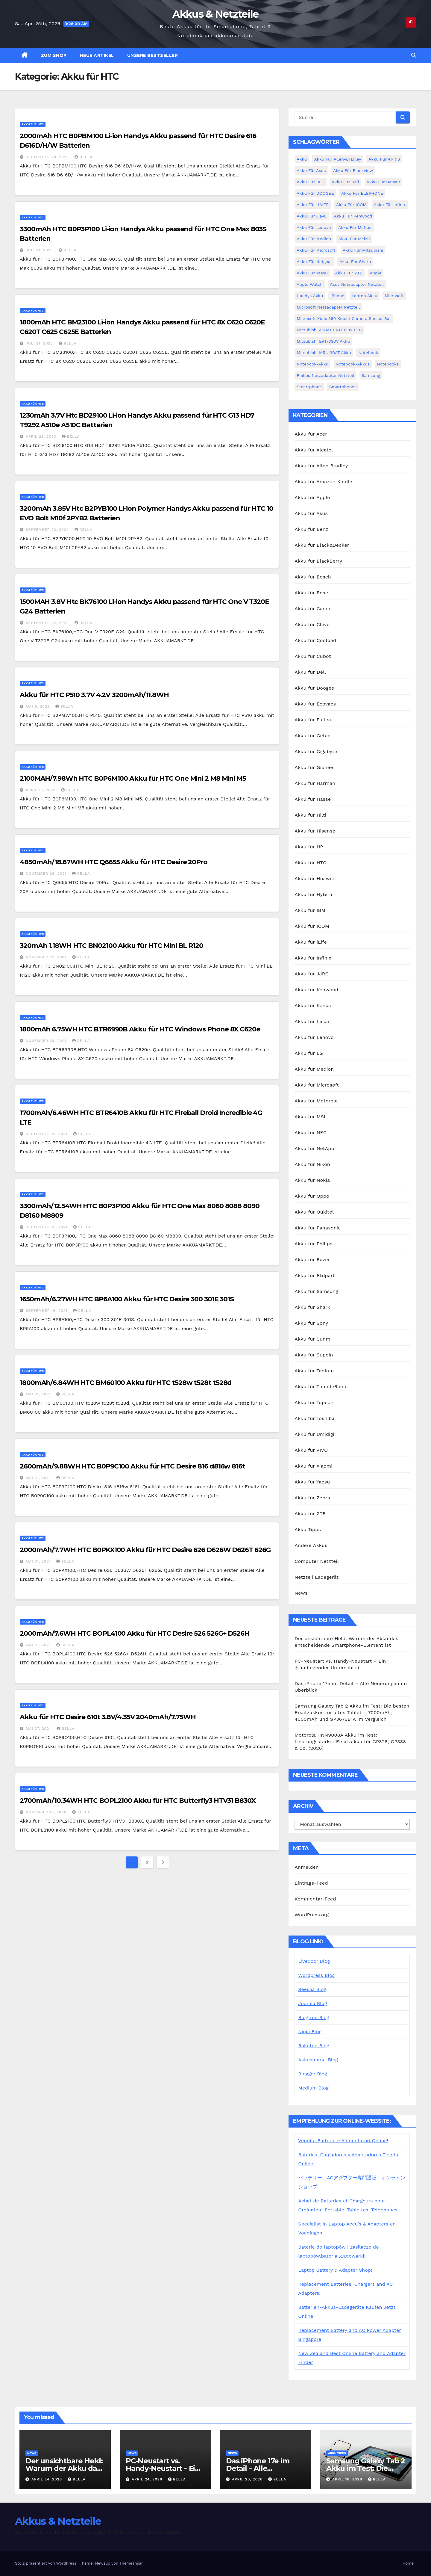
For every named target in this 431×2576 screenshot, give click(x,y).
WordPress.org (312, 1915)
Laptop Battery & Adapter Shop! (335, 2270)
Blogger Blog (312, 2074)
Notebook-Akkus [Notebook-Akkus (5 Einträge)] (353, 364)
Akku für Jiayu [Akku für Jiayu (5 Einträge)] (312, 216)
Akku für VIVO (311, 1450)
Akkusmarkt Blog (318, 2060)
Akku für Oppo (312, 1196)
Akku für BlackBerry (318, 561)
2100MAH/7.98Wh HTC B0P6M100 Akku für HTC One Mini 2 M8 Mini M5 (133, 778)
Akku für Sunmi (313, 1339)
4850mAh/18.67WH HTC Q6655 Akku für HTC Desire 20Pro (113, 862)
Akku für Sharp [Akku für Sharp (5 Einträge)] (355, 261)
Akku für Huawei (314, 878)
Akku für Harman (315, 783)
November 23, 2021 (47, 957)
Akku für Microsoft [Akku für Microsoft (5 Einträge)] (316, 250)
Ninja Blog (309, 2031)
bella (83, 157)
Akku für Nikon (312, 1164)
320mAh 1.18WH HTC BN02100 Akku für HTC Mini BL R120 (111, 946)
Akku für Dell (310, 672)
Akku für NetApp (314, 1148)
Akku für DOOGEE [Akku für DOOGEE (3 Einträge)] (315, 193)
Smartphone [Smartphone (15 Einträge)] (309, 386)
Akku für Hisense (315, 831)
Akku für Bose (311, 593)
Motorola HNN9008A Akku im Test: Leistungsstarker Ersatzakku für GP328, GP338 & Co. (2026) (350, 1741)
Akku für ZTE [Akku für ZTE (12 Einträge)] (348, 273)
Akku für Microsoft (317, 1085)
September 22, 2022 (48, 530)
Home (408, 2563)
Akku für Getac (312, 735)
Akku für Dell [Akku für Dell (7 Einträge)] (345, 181)
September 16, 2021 (47, 1134)
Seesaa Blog (312, 1989)
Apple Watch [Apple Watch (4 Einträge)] (310, 284)
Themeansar (131, 2563)
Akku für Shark (312, 1307)
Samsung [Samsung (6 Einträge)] (371, 375)
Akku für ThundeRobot (321, 1386)
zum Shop (54, 55)
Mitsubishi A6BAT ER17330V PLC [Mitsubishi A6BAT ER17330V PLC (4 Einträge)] (329, 329)
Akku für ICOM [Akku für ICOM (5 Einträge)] (351, 204)
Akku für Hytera (313, 894)
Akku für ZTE (310, 1513)
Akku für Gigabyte (316, 751)
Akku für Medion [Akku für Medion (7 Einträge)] (314, 238)
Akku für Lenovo (314, 1037)
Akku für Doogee (314, 688)
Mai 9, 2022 (38, 706)
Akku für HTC (33, 124)
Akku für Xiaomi (313, 1466)
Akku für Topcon (314, 1402)
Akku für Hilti (310, 815)
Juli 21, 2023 (40, 250)
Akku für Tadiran (314, 1371)
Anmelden (307, 1867)
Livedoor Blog (314, 1961)
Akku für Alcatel (314, 450)
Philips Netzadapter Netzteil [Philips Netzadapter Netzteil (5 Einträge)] (325, 375)
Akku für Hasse (313, 799)
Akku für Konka (313, 1005)
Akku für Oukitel (314, 1212)
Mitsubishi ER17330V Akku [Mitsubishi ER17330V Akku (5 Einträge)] (323, 341)
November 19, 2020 (47, 1812)
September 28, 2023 (48, 157)
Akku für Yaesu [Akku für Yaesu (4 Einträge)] (312, 273)
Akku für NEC (311, 1132)
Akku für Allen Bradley (321, 466)
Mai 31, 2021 (39, 1394)
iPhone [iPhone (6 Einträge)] (337, 295)
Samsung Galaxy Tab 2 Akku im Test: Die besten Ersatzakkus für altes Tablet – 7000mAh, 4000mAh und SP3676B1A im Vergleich (352, 1712)
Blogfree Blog (313, 2017)
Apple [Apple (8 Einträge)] (375, 273)
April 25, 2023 (42, 436)
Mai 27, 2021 (39, 1728)
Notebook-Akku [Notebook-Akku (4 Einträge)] (312, 364)
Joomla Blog (312, 2003)
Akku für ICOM (312, 926)
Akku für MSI (310, 1116)
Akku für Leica (312, 1021)
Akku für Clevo (312, 624)
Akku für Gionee (314, 767)
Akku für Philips (313, 1244)
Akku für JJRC (311, 974)
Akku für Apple (312, 497)
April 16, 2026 (348, 2479)
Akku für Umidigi (314, 1434)
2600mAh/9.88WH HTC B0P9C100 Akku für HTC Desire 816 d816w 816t (132, 1466)
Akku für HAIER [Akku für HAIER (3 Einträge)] (313, 204)
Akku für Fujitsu (314, 720)
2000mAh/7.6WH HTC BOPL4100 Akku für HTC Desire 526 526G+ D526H (134, 1633)
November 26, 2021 (47, 873)
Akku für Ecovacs (315, 704)
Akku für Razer (312, 1259)
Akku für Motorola (316, 1101)
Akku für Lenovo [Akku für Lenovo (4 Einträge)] (314, 227)
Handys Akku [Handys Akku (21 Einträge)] (310, 295)
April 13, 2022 (41, 790)
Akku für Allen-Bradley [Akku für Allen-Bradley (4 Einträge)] (337, 159)
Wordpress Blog (316, 1975)
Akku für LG (309, 1053)
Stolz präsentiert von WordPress (46, 2563)
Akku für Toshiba (314, 1418)
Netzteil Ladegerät (317, 1577)
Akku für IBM (310, 910)
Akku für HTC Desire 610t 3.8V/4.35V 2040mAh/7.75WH (108, 1717)
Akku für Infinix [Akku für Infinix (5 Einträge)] (390, 204)
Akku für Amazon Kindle (323, 481)
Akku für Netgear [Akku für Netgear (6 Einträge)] (314, 261)
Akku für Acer (311, 434)
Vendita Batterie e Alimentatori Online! (343, 2140)
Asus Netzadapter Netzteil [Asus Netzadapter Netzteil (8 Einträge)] (356, 284)
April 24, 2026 (47, 2479)
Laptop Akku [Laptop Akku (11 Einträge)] (364, 295)
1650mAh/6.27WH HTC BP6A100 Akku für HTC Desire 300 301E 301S (127, 1299)
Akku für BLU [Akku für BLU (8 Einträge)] (310, 181)
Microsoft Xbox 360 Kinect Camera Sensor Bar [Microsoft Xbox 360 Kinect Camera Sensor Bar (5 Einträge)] (344, 318)
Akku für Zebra (312, 1498)
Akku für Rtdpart (315, 1275)
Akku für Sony (311, 1323)
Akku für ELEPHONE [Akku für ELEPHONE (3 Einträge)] (362, 193)
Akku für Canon (313, 608)
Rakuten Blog (313, 2045)
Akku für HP (309, 847)
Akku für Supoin (314, 1355)
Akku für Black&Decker (322, 545)
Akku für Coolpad (315, 640)
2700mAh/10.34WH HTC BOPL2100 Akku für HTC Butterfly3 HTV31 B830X (138, 1801)
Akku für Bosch (313, 577)
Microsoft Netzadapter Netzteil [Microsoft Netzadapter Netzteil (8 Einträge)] (328, 307)
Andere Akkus (311, 1545)
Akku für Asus (311, 513)
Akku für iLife (311, 942)
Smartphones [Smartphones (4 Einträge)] (342, 386)
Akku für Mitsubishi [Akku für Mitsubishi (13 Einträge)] (363, 250)
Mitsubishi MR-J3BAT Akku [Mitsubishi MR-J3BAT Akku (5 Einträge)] (324, 352)
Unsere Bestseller (152, 55)
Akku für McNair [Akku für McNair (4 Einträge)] (355, 227)
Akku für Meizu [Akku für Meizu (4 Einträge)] (354, 238)
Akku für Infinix (313, 958)
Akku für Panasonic (318, 1228)
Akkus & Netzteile (215, 14)
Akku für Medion (314, 1069)
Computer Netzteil (317, 1561)
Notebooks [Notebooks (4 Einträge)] (388, 364)
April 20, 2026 (248, 2479)
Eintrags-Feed (311, 1883)
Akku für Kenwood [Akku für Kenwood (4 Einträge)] (353, 216)
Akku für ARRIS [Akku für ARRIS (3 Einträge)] (384, 159)
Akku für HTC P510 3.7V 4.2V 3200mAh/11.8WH (94, 695)
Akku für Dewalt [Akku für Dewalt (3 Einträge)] (383, 181)
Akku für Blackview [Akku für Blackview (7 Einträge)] (353, 170)
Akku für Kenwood (316, 989)
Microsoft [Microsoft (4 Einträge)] (394, 295)
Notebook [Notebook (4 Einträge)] (368, 352)
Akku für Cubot (313, 656)
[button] (413, 55)
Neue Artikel (97, 55)
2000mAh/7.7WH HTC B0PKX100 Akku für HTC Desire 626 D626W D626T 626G (145, 1550)
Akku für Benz (311, 529)
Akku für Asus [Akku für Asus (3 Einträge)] (311, 170)
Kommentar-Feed (315, 1899)
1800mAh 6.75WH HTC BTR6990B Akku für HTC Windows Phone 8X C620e (140, 1029)
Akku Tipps (308, 1529)
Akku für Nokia (312, 1180)
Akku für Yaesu (312, 1482)
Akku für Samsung (316, 1291)
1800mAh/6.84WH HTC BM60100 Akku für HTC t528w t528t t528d (126, 1383)
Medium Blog (313, 2088)
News (301, 1593)
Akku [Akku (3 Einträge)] (302, 159)
